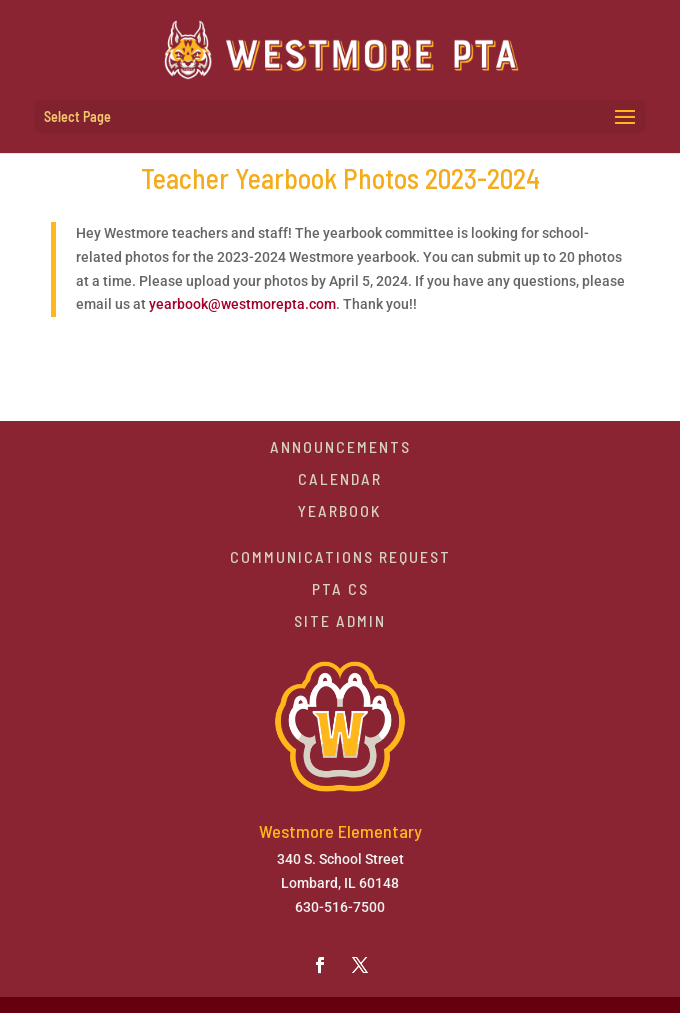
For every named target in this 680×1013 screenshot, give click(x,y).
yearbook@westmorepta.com (242, 304)
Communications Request (340, 556)
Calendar (340, 478)
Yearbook (340, 510)
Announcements (340, 446)
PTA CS (340, 588)
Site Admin (340, 620)
